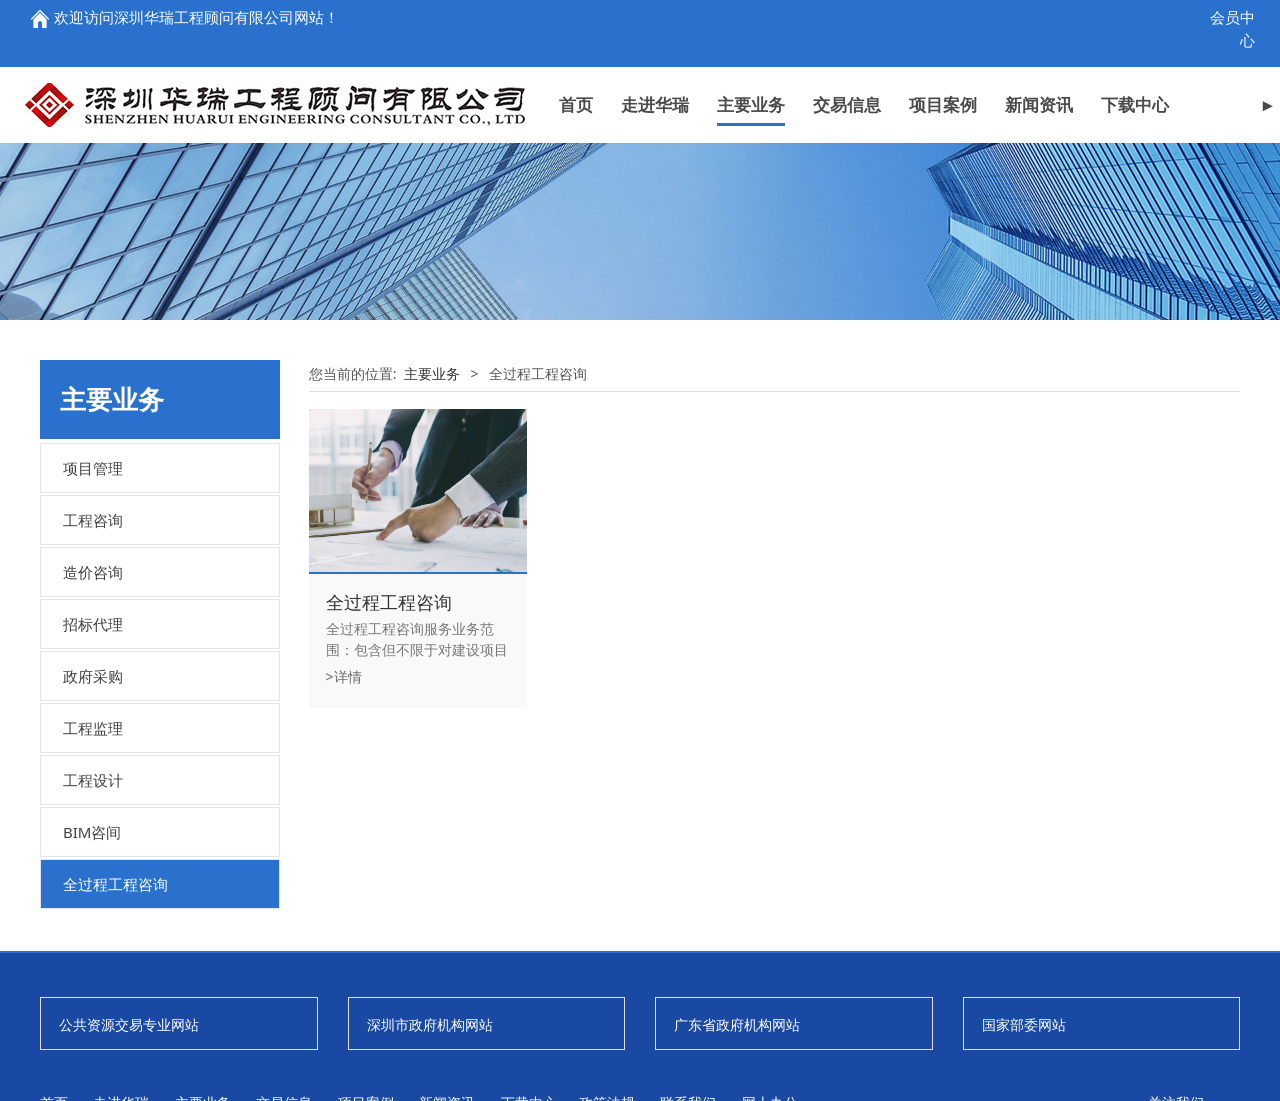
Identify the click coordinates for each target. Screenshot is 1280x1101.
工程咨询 (93, 659)
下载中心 (1135, 100)
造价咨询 (93, 711)
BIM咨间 (92, 971)
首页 (576, 100)
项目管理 (93, 607)
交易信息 (847, 100)
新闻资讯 (1039, 100)
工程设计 (93, 919)
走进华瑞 (655, 100)
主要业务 (751, 100)
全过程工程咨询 (115, 1023)
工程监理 (93, 867)
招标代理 (93, 763)
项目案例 (943, 100)
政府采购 (93, 815)
